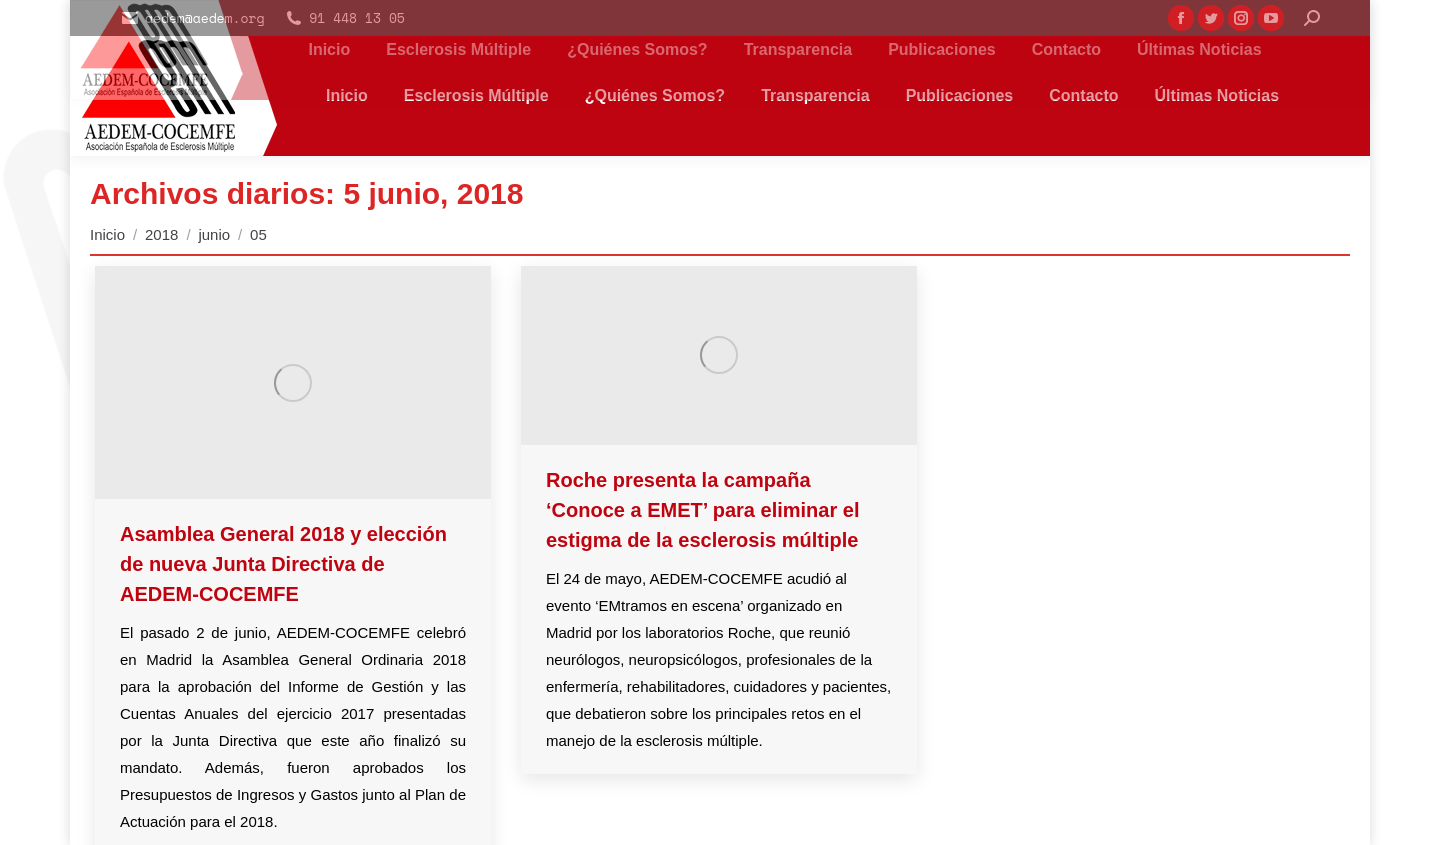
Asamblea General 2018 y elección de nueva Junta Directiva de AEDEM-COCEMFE (283, 564)
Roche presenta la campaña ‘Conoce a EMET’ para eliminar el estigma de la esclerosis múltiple (702, 510)
